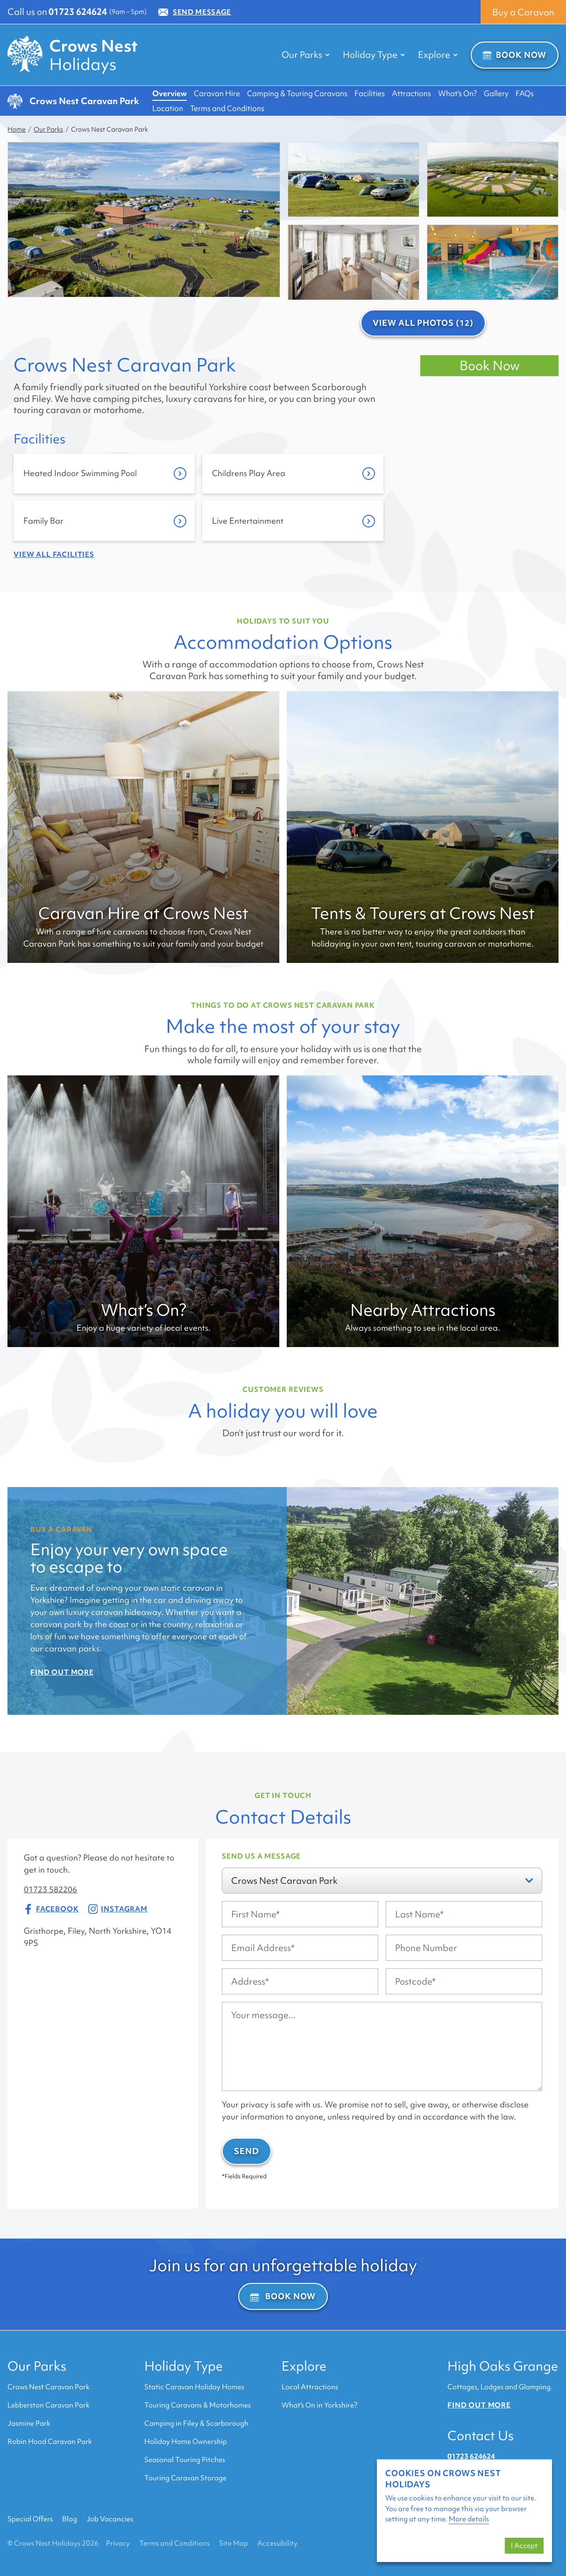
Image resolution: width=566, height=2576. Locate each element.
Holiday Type (183, 2366)
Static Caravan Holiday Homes (194, 2387)
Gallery (496, 93)
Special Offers (30, 2519)
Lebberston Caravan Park (48, 2405)
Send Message (194, 12)
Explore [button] (438, 55)
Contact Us (480, 2435)
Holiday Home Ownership (185, 2441)
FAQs (525, 93)
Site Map (233, 2543)
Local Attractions (310, 2387)
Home (16, 129)
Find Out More (62, 1672)
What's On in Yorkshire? (319, 2405)
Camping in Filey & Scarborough (196, 2423)
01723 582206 (50, 1889)
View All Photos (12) (423, 322)
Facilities (369, 93)
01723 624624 (78, 12)
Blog (69, 2519)
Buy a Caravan (523, 12)
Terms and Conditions (227, 108)
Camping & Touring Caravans (297, 93)
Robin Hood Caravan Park (49, 2441)
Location (167, 108)
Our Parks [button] (306, 55)
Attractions (411, 93)
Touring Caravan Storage (185, 2478)
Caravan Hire (217, 93)
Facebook (51, 1909)
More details (469, 2519)
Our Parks (48, 129)
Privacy (118, 2543)
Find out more (479, 2405)
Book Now (514, 54)
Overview (169, 93)
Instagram (118, 1909)
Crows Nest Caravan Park (48, 2387)
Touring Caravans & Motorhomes (197, 2405)
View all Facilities (54, 554)
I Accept (524, 2545)
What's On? (457, 93)
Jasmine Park (28, 2423)
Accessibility (277, 2543)
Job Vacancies (109, 2519)
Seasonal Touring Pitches (184, 2459)
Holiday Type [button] (374, 55)
